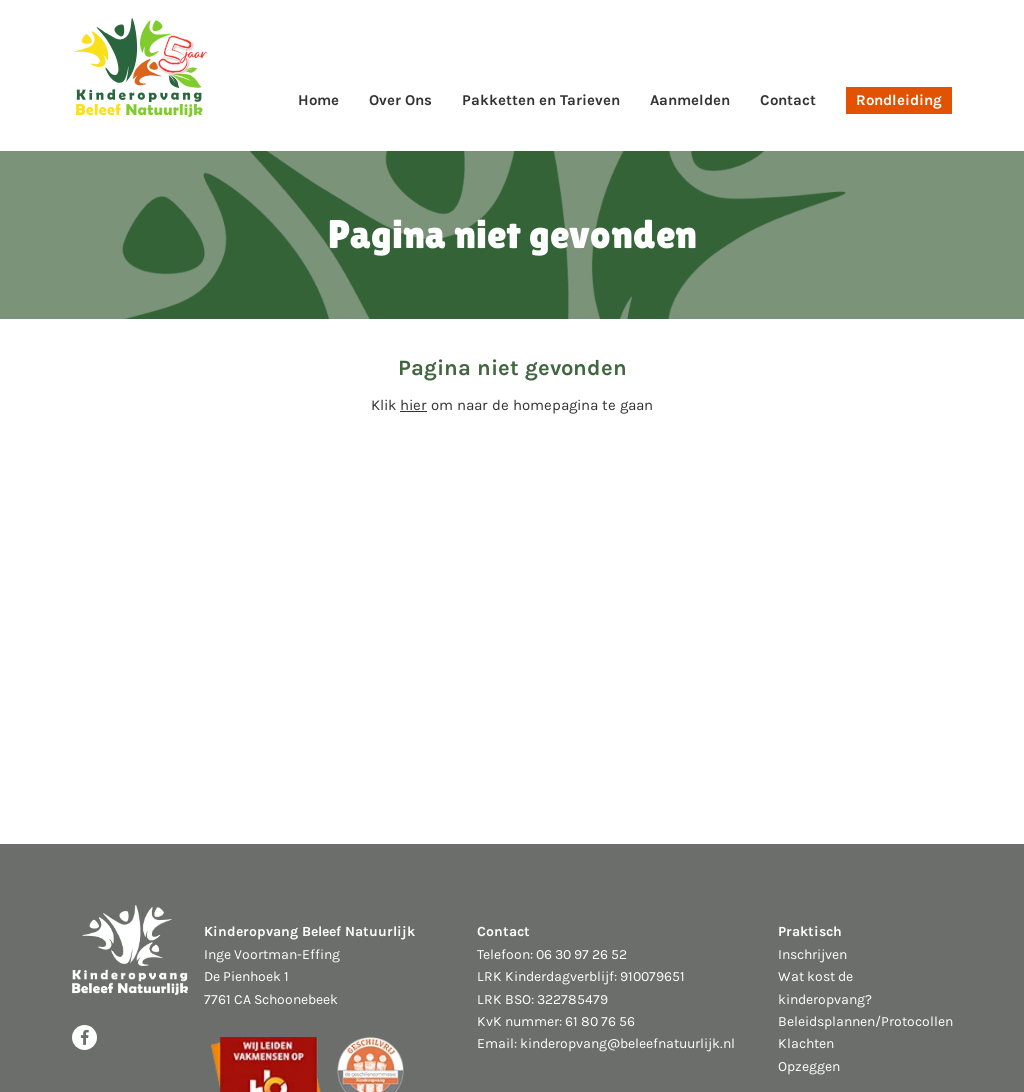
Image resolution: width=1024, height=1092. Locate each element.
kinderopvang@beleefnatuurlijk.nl (627, 1043)
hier (413, 405)
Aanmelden (690, 100)
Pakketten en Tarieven (541, 100)
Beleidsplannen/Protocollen (865, 1021)
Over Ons (400, 100)
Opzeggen (809, 1066)
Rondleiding (899, 100)
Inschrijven (812, 954)
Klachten (806, 1043)
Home (318, 100)
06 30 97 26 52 (581, 954)
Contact (788, 100)
